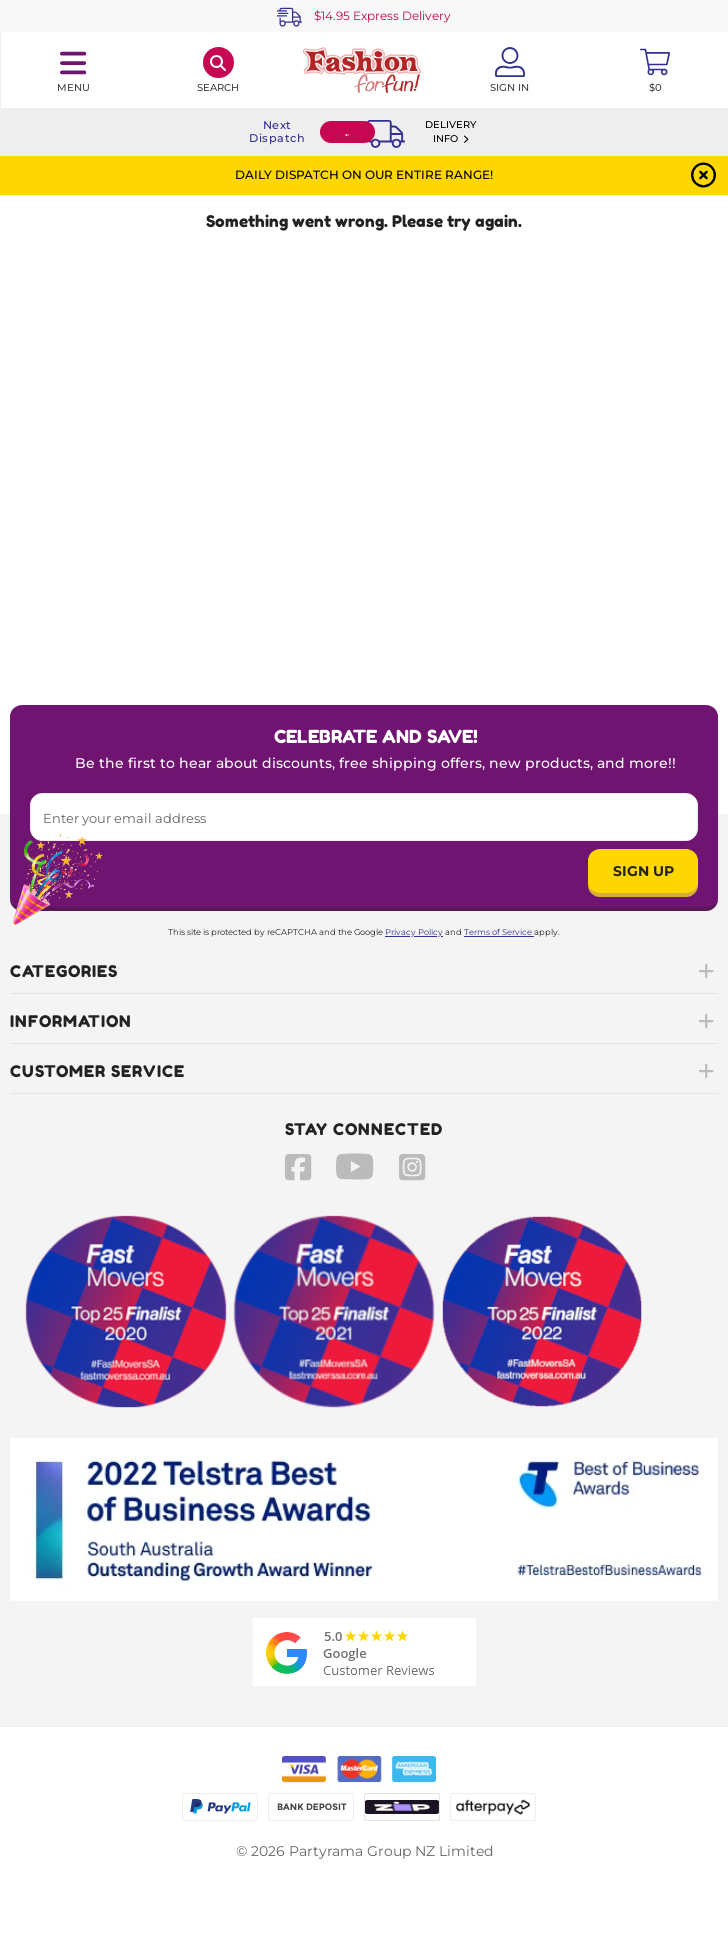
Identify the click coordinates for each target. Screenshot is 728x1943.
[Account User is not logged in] (510, 70)
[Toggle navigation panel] (73, 70)
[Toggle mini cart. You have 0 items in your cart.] (655, 70)
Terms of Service (499, 932)
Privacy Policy (414, 932)
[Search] (219, 70)
